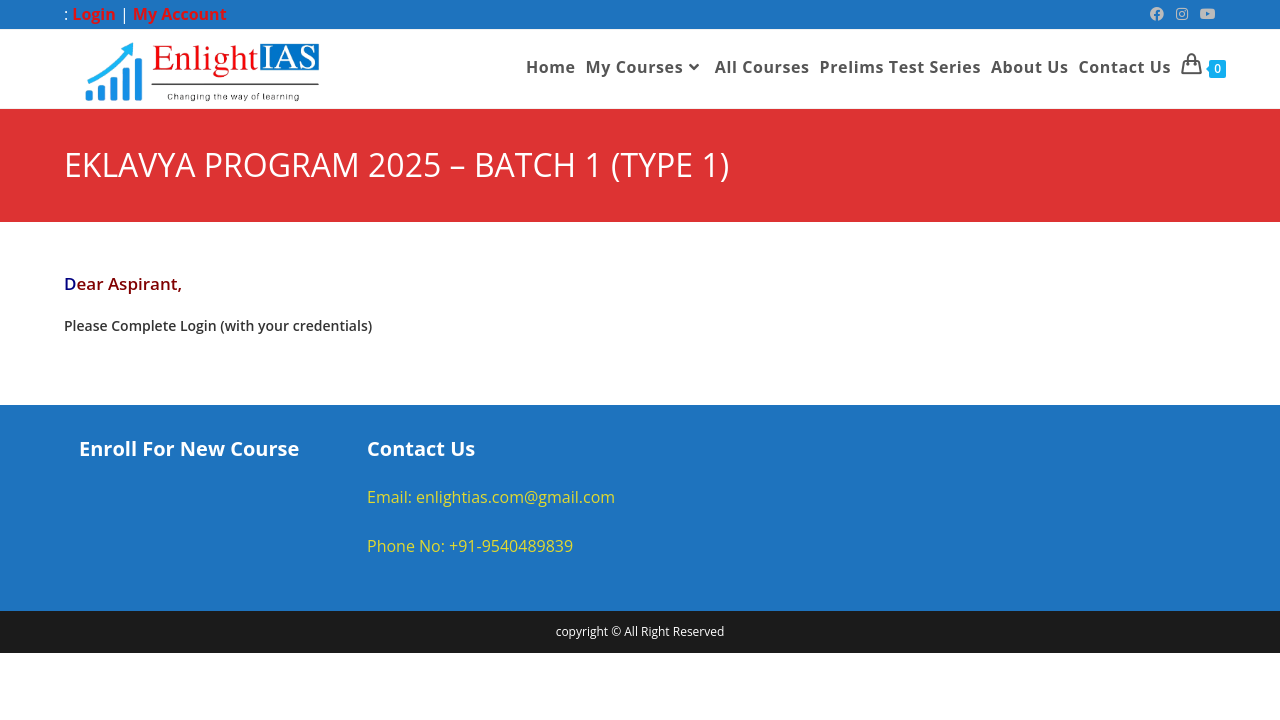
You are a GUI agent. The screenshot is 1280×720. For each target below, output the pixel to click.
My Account (180, 14)
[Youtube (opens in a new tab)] (1205, 14)
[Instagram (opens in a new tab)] (1182, 14)
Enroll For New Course (189, 448)
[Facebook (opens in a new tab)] (1157, 14)
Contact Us (421, 448)
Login (93, 14)
